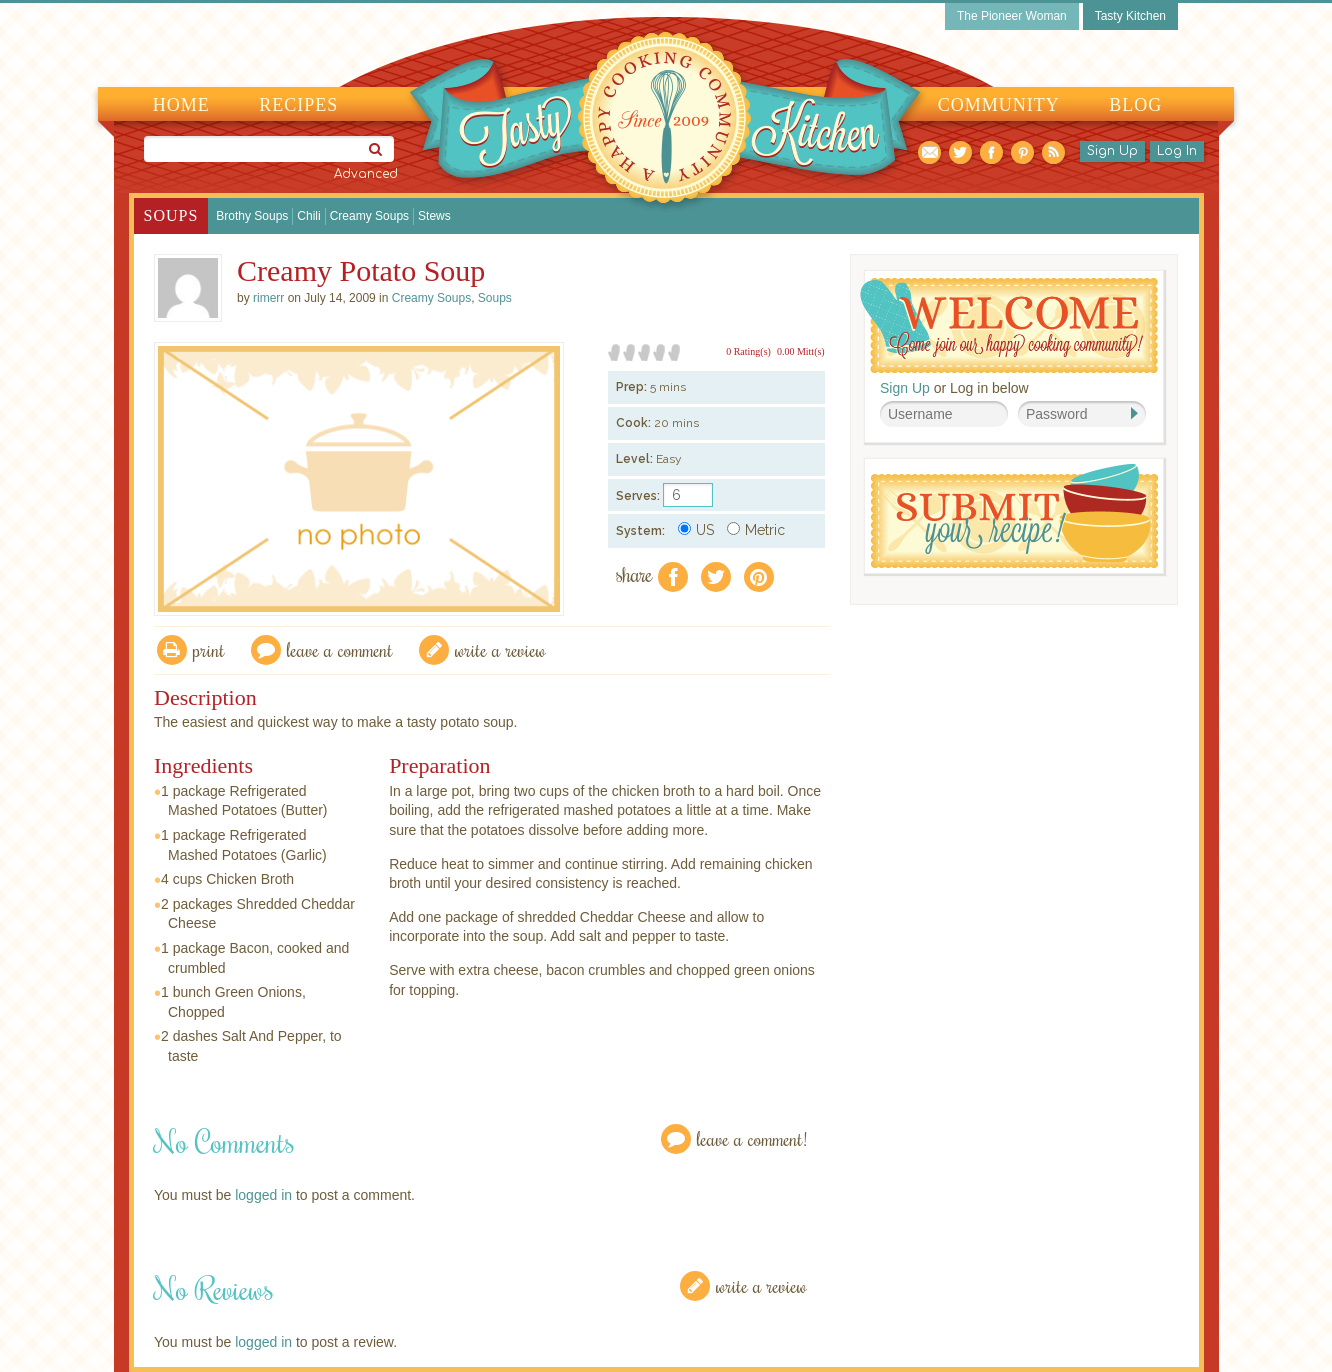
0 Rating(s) (748, 351)
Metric (756, 530)
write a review (500, 649)
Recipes (298, 105)
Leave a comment (340, 649)
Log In (1177, 151)
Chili (308, 216)
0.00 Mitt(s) (801, 351)
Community (999, 105)
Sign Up (1112, 151)
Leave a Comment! (752, 1138)
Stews (434, 216)
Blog (1135, 105)
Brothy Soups (252, 216)
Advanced (366, 174)
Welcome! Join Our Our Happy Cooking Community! (1009, 325)
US (696, 530)
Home (181, 105)
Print (209, 649)
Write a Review (761, 1285)
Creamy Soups (369, 216)
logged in (263, 1195)
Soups (171, 215)
